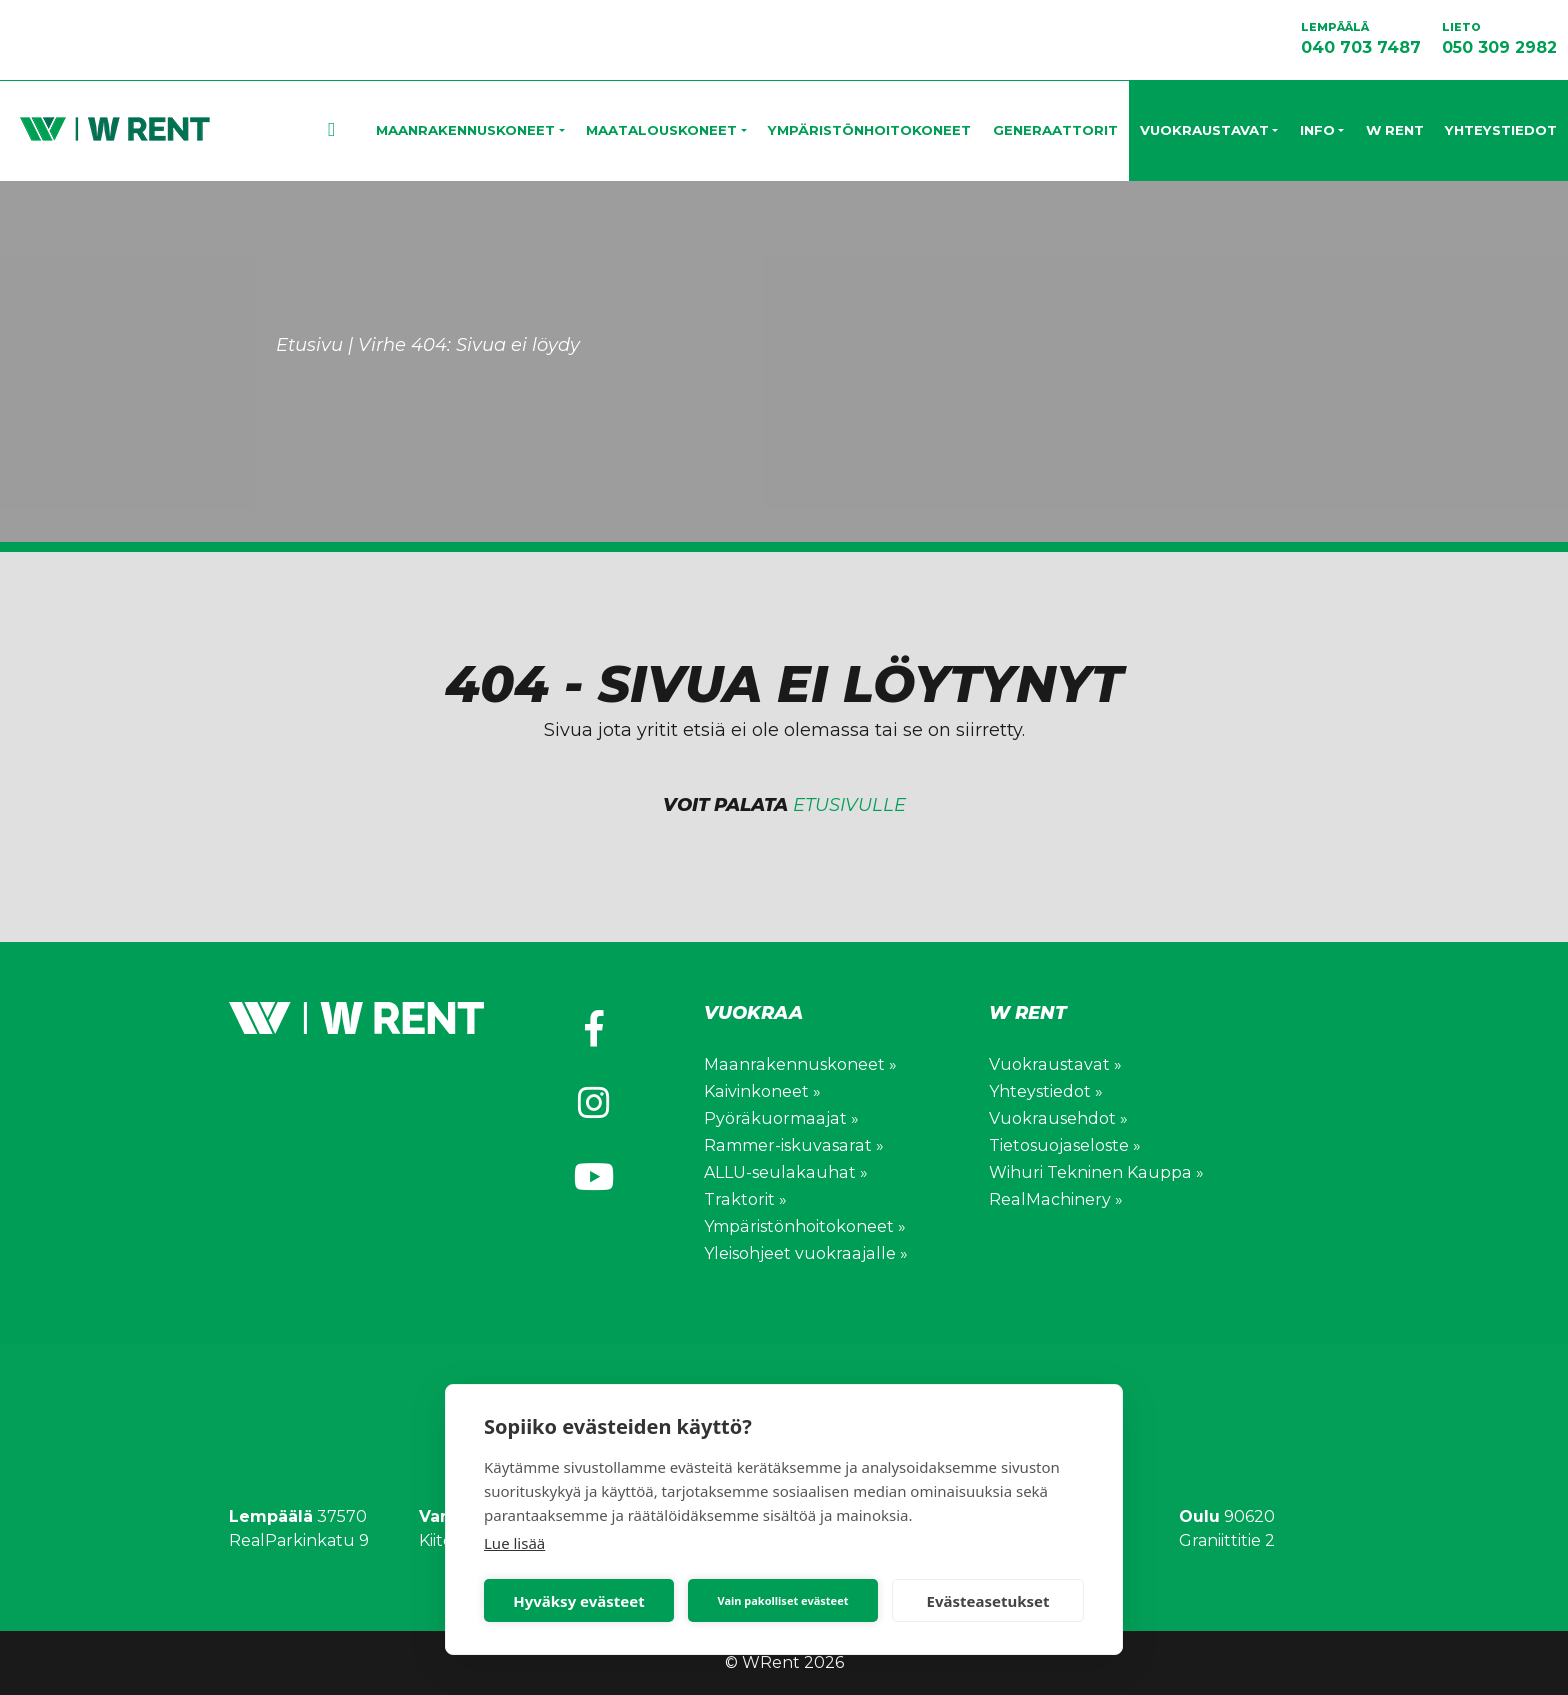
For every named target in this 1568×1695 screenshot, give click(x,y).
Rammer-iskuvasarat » (792, 1145)
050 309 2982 (1499, 38)
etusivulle (849, 805)
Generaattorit (1055, 130)
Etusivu (361, 131)
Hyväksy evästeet (579, 1601)
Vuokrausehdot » (1058, 1118)
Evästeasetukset (988, 1601)
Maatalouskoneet (661, 130)
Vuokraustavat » (1054, 1064)
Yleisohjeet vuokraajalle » (804, 1253)
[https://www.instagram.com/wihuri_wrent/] (594, 1103)
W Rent (1395, 130)
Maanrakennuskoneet (465, 130)
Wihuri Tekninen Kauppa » (1095, 1172)
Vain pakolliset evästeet (782, 1600)
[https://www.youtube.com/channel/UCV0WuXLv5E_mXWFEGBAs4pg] (594, 1177)
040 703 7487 (1361, 38)
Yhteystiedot (1501, 130)
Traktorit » (745, 1199)
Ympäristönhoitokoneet (869, 130)
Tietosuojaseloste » (1064, 1145)
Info (1317, 130)
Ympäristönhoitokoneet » (804, 1226)
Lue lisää (514, 1543)
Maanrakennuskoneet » (799, 1064)
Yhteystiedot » (1046, 1091)
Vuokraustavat (1204, 130)
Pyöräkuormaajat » (779, 1118)
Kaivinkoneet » (762, 1091)
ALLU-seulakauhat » (784, 1172)
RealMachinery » (1055, 1199)
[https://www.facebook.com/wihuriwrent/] (594, 1029)
